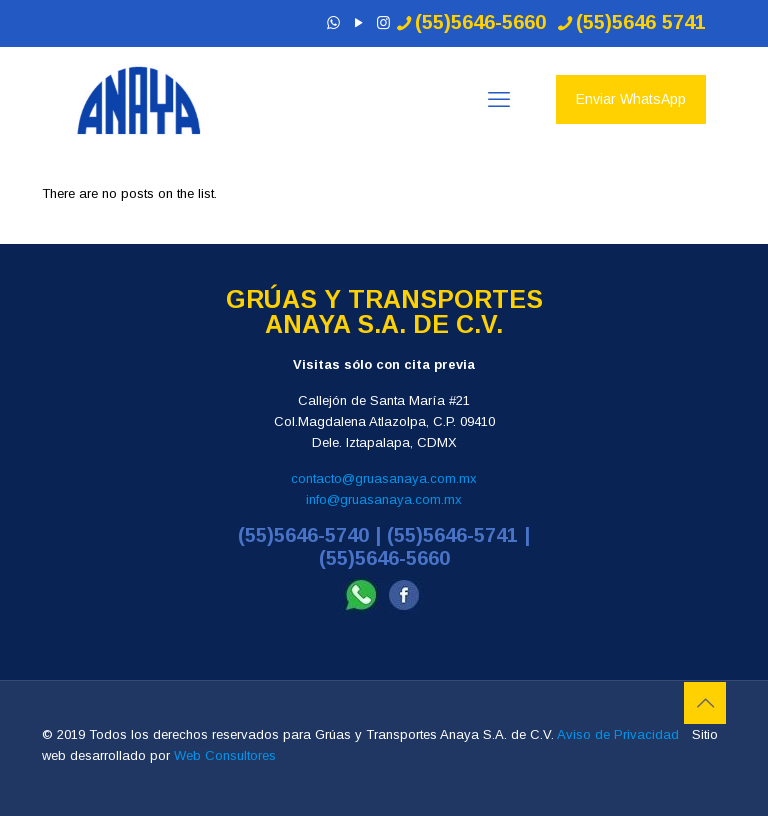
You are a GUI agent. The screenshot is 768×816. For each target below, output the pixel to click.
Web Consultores (225, 755)
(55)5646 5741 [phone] (641, 22)
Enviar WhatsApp (631, 99)
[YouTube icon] (358, 22)
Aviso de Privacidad (618, 734)
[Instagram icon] (383, 22)
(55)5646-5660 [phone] (480, 22)
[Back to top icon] (705, 703)
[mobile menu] (499, 100)
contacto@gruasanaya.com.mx (384, 478)
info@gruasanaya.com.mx (384, 499)
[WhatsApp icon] (333, 22)
